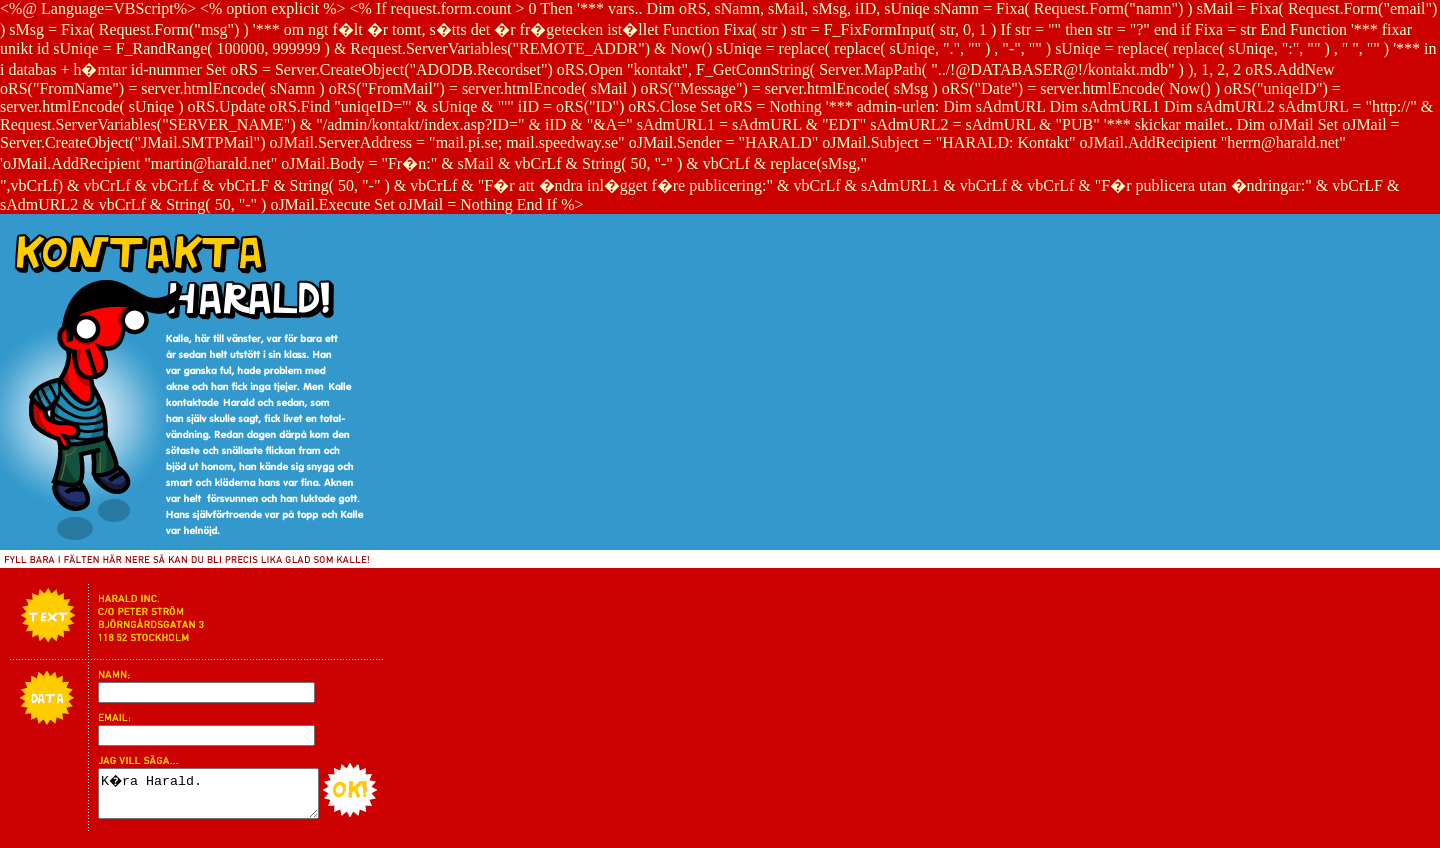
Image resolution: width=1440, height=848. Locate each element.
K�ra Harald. (221, 798)
